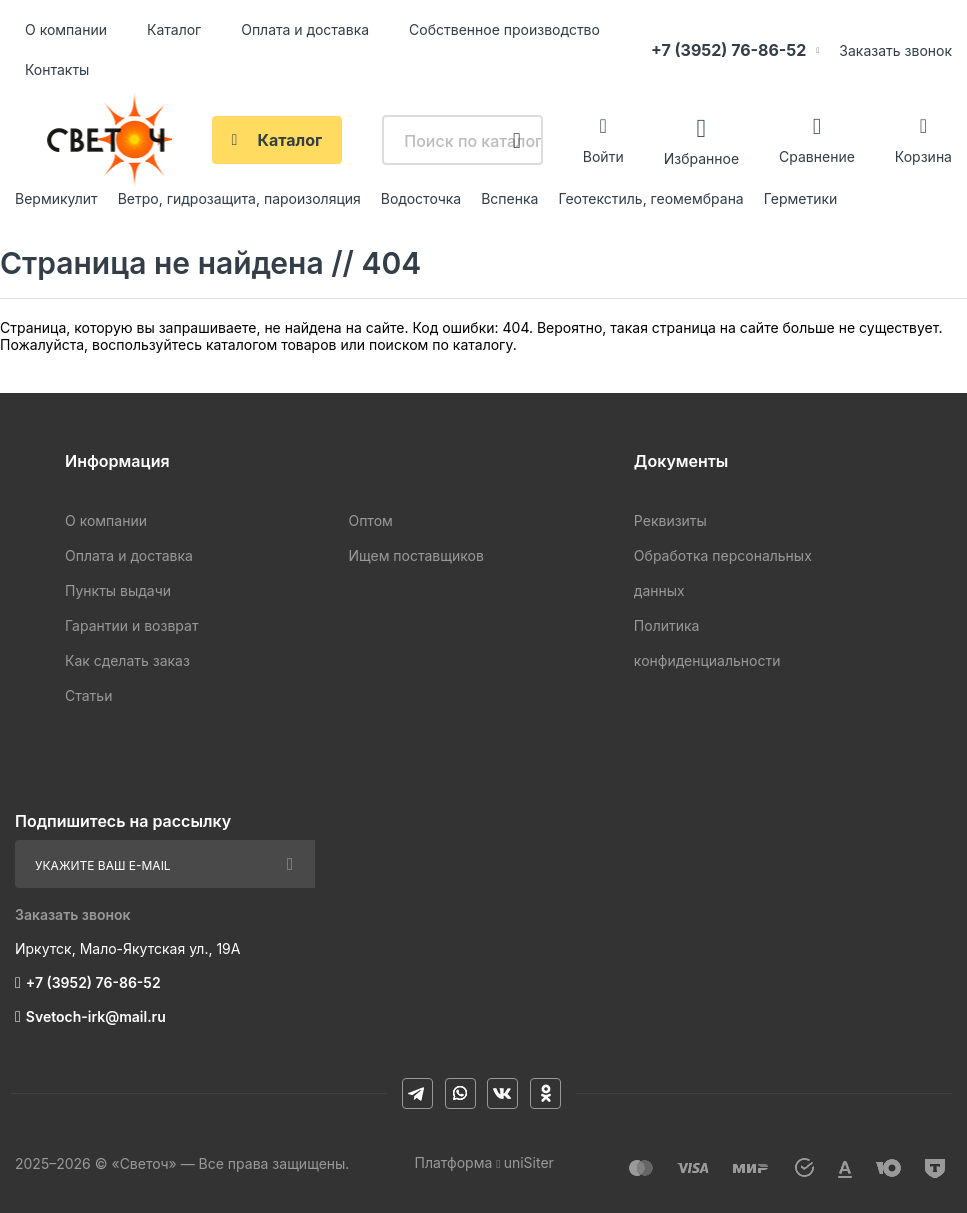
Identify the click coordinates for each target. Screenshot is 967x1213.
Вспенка (509, 198)
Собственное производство (504, 29)
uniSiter (529, 1162)
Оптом (370, 520)
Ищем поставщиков (415, 555)
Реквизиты (670, 520)
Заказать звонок (895, 50)
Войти (603, 156)
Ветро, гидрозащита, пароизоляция (239, 198)
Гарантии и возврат (131, 625)
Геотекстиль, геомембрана (650, 198)
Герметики (801, 198)
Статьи (88, 695)
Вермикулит (56, 198)
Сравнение (817, 156)
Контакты (57, 69)
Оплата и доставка (305, 29)
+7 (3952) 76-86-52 (728, 50)
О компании (66, 29)
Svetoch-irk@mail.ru (96, 1016)
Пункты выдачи (118, 590)
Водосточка (421, 198)
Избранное (701, 157)
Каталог (174, 29)
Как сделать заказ (127, 660)
